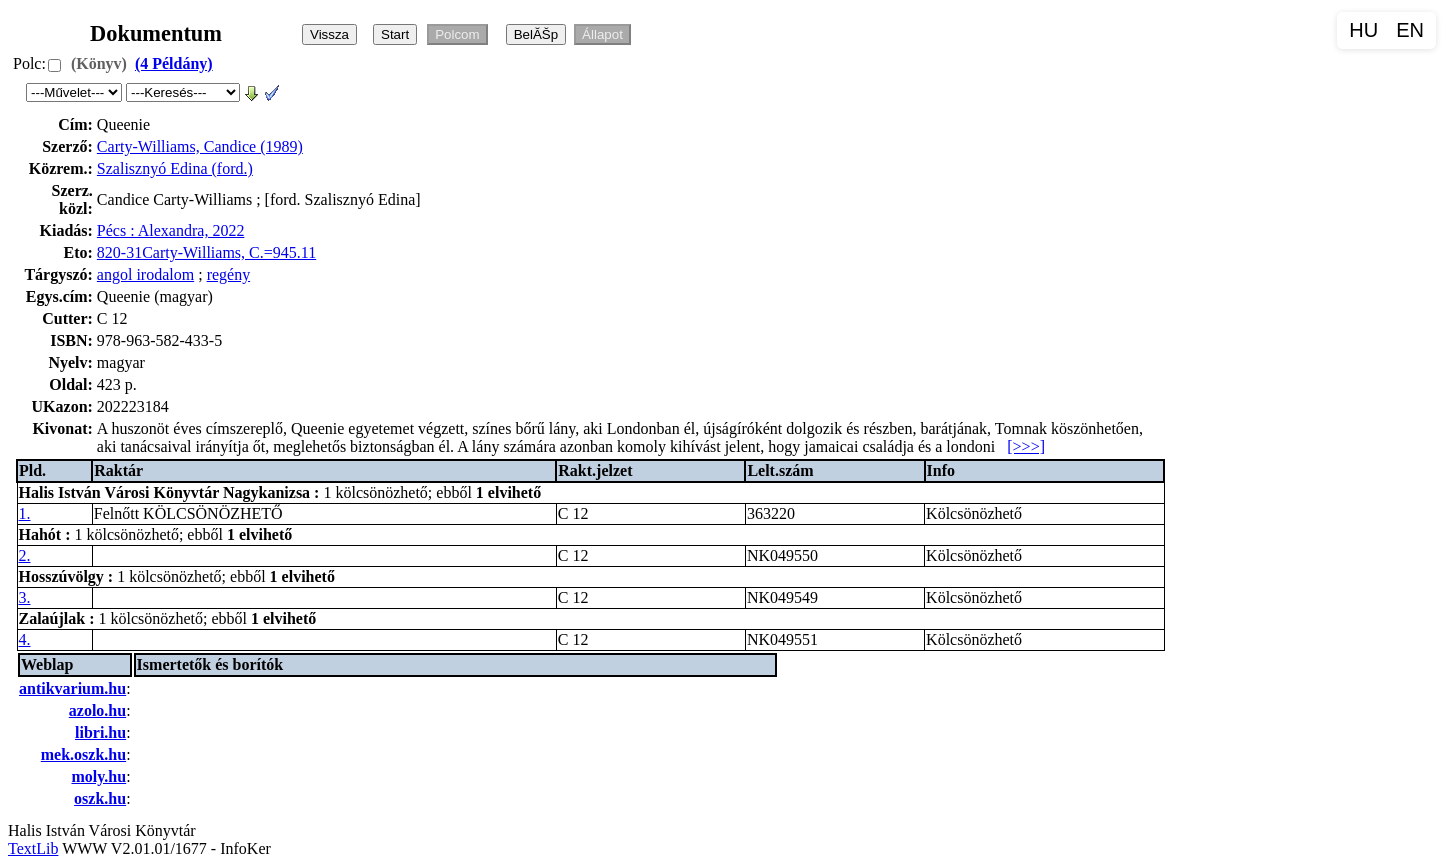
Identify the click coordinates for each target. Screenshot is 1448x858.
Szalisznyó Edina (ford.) (175, 168)
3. (25, 597)
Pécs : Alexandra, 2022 (171, 230)
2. (25, 555)
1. (25, 513)
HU (1363, 30)
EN (1410, 30)
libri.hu (100, 732)
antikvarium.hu (72, 688)
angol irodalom (145, 274)
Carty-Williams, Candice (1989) (200, 146)
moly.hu (98, 776)
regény (229, 274)
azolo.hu (97, 710)
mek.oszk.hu (83, 754)
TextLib (33, 848)
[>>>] (1026, 446)
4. (25, 639)
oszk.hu (100, 798)
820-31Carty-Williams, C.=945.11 (206, 252)
